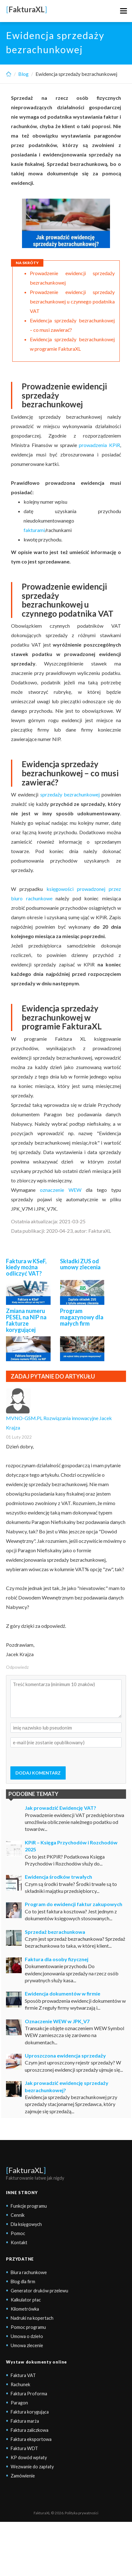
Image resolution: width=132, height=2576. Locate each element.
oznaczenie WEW (60, 1190)
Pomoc (18, 2233)
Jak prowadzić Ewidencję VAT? (60, 1808)
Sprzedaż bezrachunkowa (55, 1932)
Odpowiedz (17, 1667)
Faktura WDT (24, 2448)
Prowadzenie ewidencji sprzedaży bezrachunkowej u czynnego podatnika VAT (72, 301)
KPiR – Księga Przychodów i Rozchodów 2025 (71, 1845)
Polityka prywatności (81, 2513)
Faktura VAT (23, 2375)
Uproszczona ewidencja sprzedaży (65, 2055)
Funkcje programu (29, 2206)
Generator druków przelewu (39, 2290)
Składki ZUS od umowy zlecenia (80, 1264)
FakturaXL (26, 2170)
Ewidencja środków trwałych (58, 1877)
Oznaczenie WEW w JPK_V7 (57, 2021)
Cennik (18, 2215)
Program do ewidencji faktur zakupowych (73, 1904)
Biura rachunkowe (29, 2272)
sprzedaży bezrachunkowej (70, 794)
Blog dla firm (23, 2281)
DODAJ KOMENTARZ (38, 1772)
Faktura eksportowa (31, 2439)
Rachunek (20, 2384)
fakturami (34, 530)
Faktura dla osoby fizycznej (56, 1959)
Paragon (19, 2402)
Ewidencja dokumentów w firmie (62, 1993)
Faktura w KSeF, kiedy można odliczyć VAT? (26, 1267)
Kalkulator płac (26, 2299)
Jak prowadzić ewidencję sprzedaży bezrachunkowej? (66, 2086)
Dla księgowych (26, 2224)
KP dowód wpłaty (29, 2457)
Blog (23, 74)
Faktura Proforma (29, 2393)
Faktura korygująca (30, 2412)
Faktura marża (25, 2421)
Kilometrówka (25, 2309)
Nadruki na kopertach (32, 2318)
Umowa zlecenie (27, 2345)
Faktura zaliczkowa (29, 2430)
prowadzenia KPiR (99, 445)
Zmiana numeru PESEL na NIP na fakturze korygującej (26, 1320)
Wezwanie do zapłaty (32, 2466)
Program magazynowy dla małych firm (81, 1317)
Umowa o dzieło (27, 2336)
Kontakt (19, 2242)
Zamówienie (23, 2475)
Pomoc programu (28, 2327)
